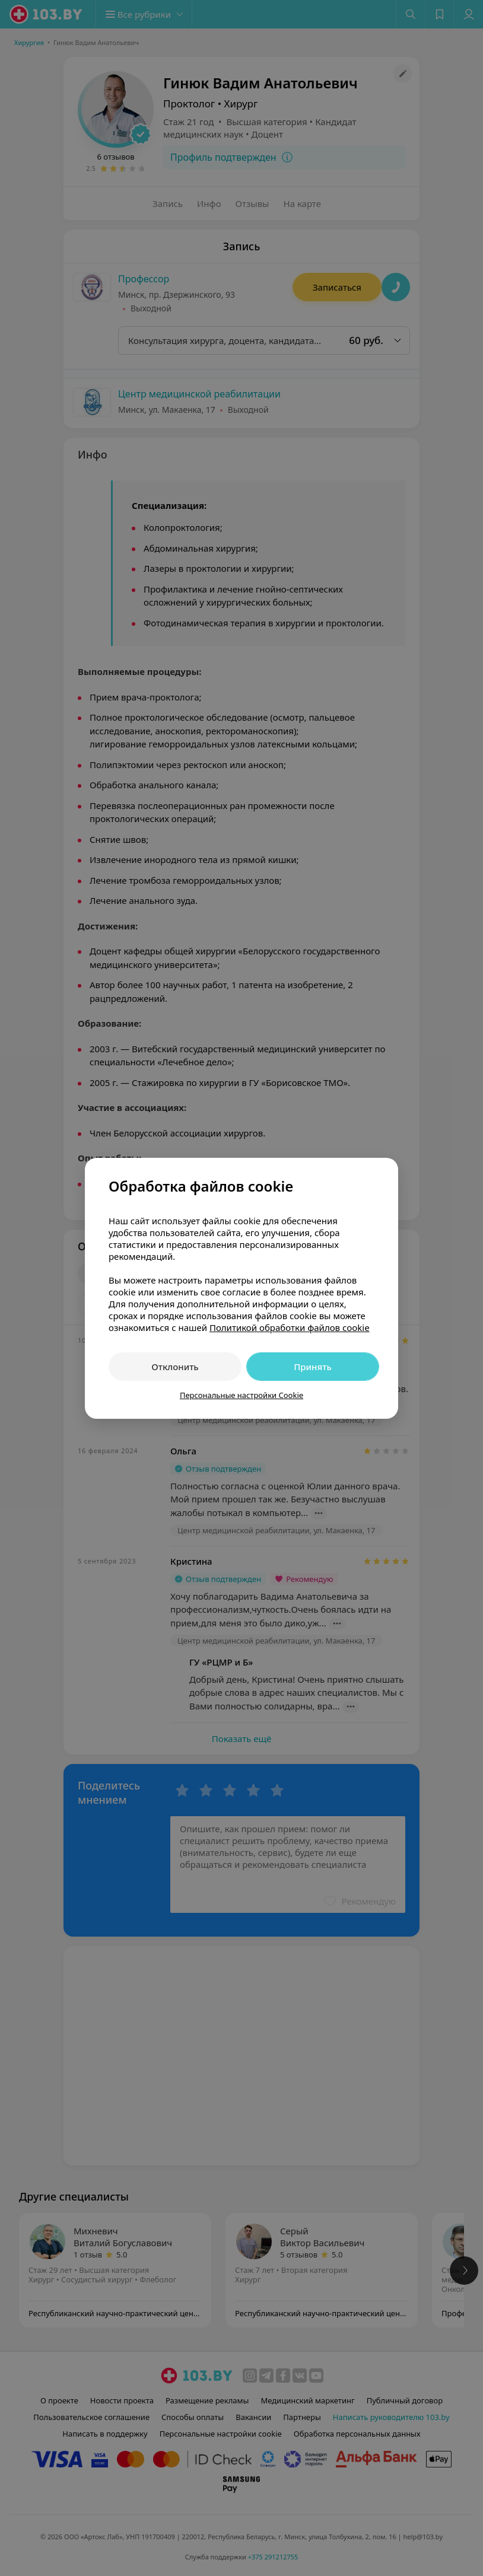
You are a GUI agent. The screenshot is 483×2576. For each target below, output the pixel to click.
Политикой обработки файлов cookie (289, 1327)
